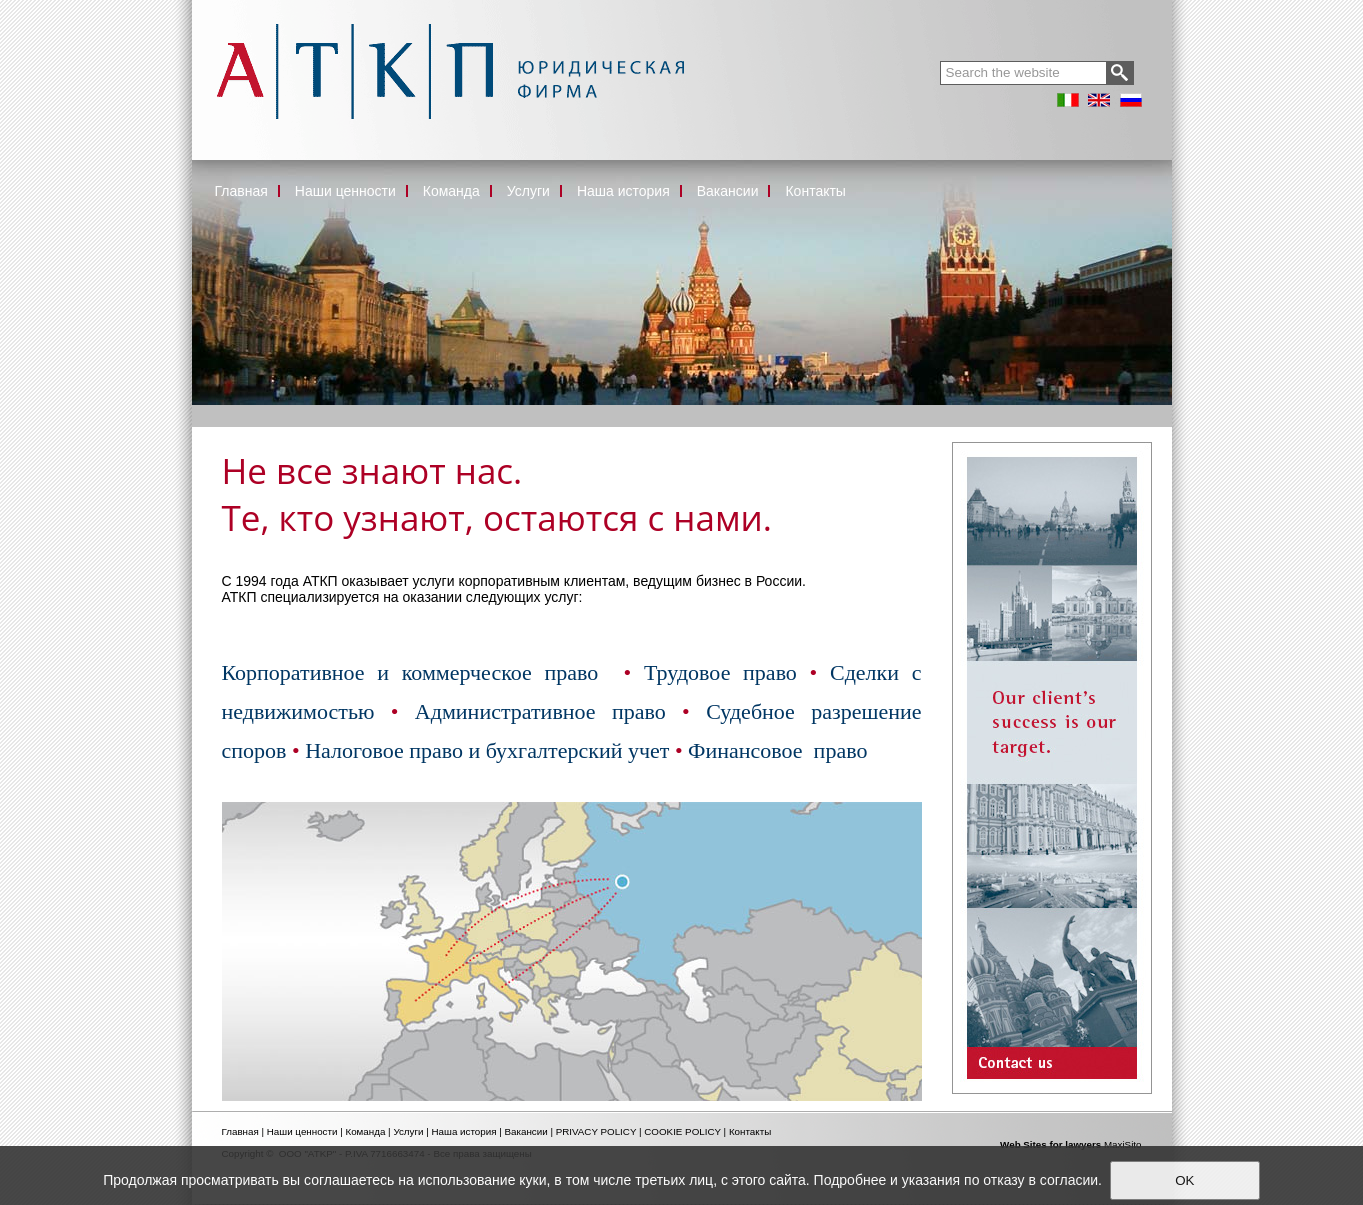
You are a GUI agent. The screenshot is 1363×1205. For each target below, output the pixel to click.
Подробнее (850, 1180)
